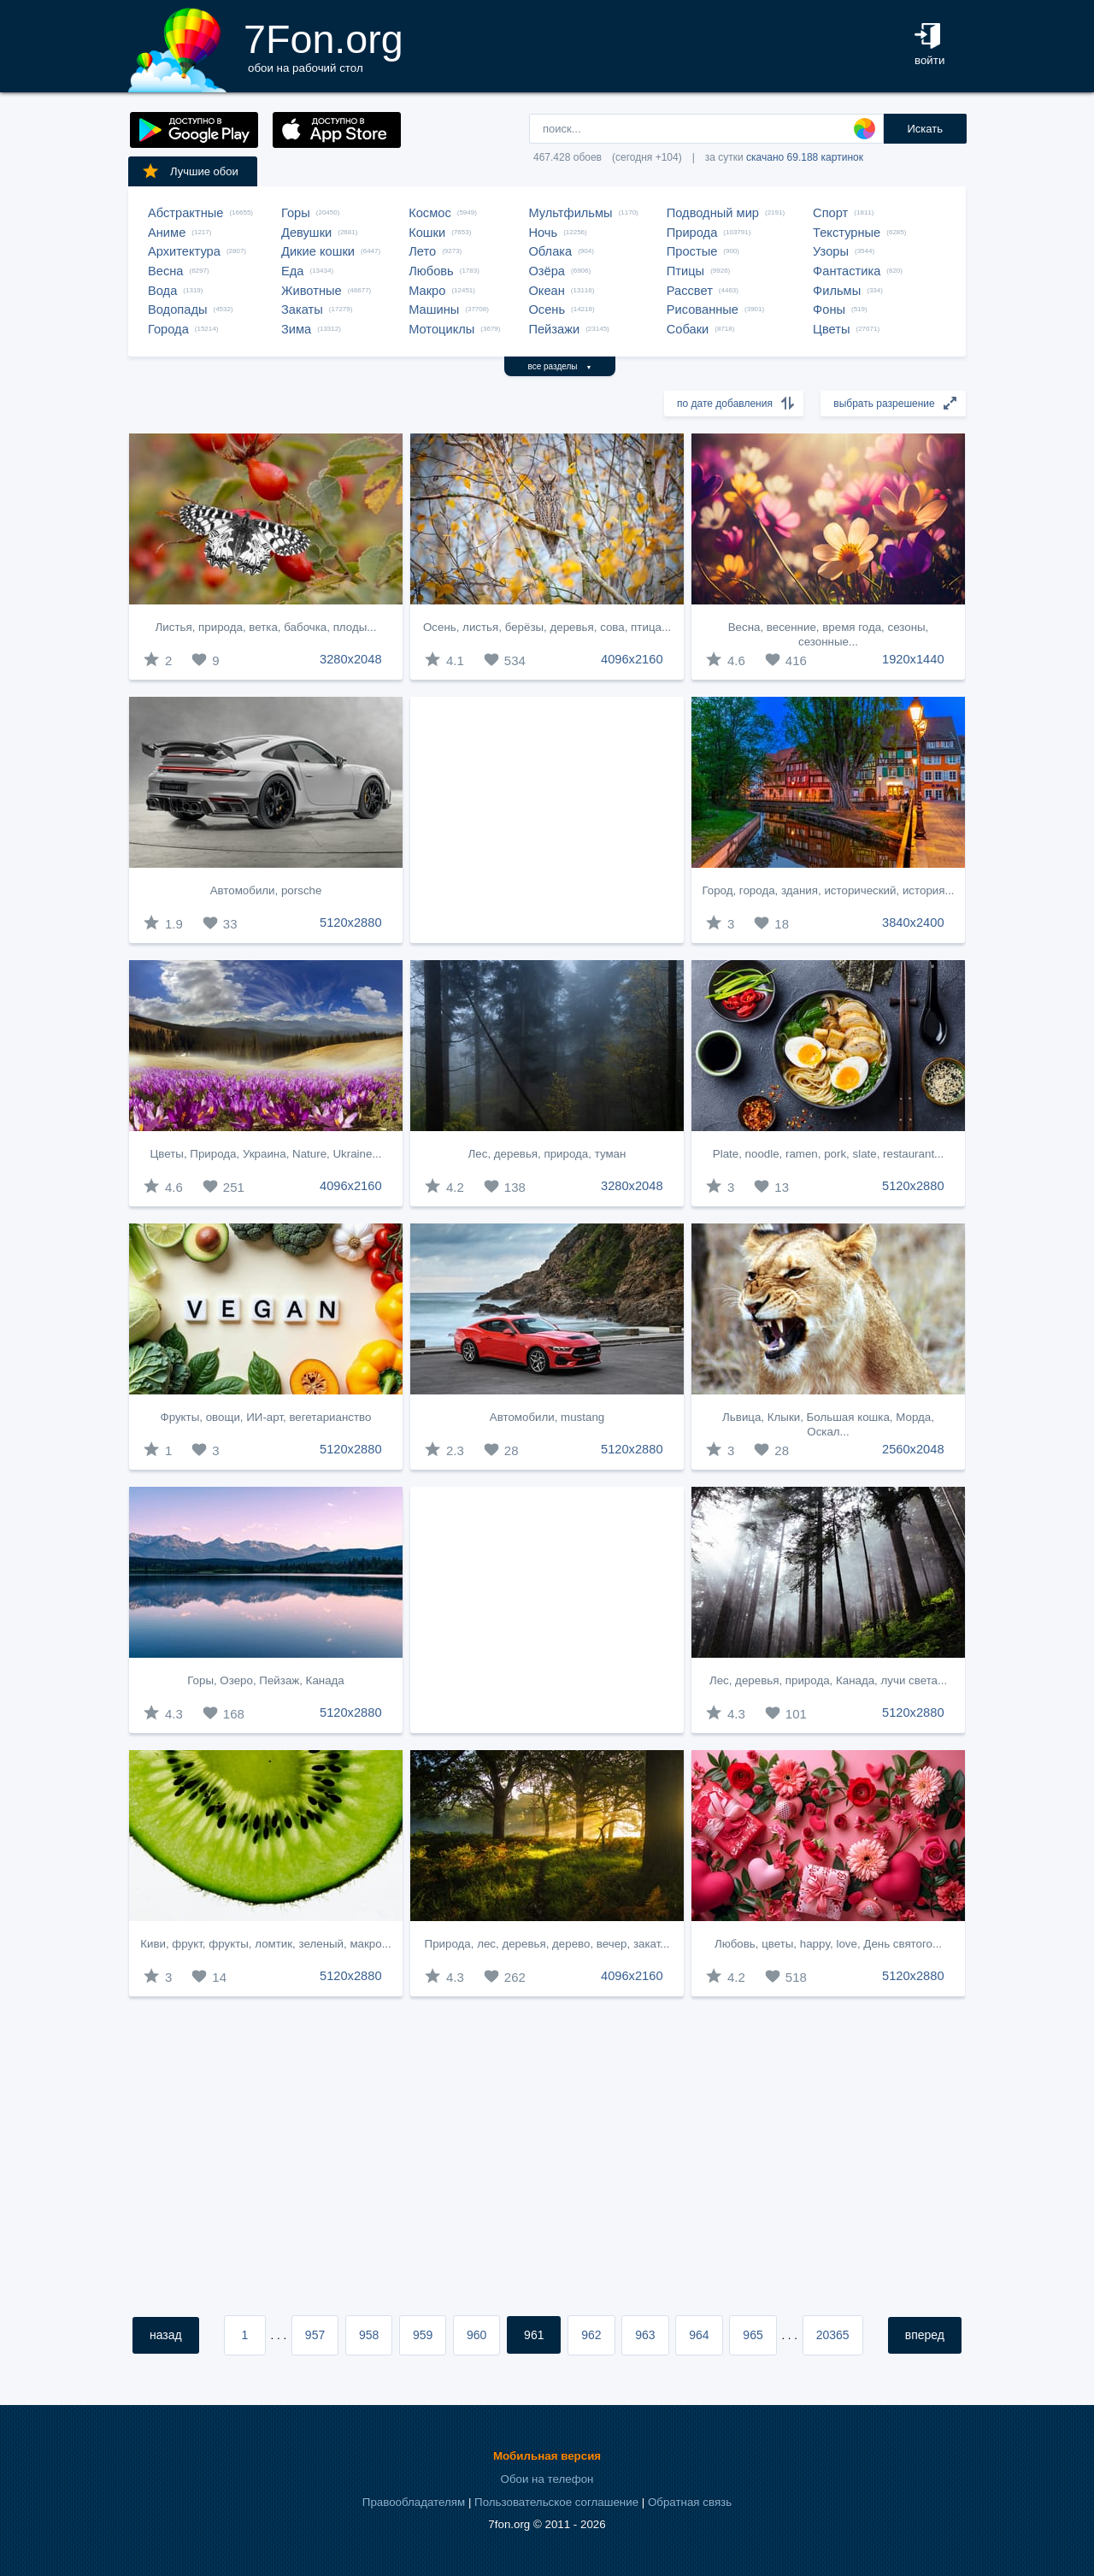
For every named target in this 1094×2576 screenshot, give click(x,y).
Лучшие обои (189, 171)
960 (476, 2335)
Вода (162, 291)
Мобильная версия (547, 2455)
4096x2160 (632, 659)
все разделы (560, 366)
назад (166, 2335)
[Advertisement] (547, 820)
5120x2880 (351, 922)
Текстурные (846, 232)
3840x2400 (913, 922)
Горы (295, 213)
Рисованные (702, 309)
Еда (292, 271)
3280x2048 (351, 659)
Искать (925, 128)
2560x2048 (913, 1449)
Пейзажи (553, 329)
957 (315, 2335)
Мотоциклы (441, 329)
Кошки (427, 232)
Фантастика (846, 271)
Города (168, 329)
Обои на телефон (547, 2479)
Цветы (831, 329)
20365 (833, 2335)
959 (422, 2335)
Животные (311, 291)
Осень (546, 309)
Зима (296, 329)
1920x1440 (913, 659)
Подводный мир (713, 213)
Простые (692, 251)
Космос (430, 213)
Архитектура (184, 251)
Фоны (829, 309)
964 (699, 2335)
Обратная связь (690, 2502)
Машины (434, 309)
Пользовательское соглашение (556, 2502)
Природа (692, 232)
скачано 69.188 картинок (804, 157)
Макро (427, 291)
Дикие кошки (318, 251)
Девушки (306, 232)
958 (369, 2335)
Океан (546, 291)
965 (752, 2335)
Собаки (688, 329)
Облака (550, 251)
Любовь (431, 271)
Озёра (546, 271)
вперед (924, 2335)
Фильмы (837, 291)
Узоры (831, 251)
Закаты (302, 309)
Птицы (685, 271)
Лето (422, 251)
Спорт (830, 213)
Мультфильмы (570, 213)
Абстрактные (185, 213)
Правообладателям (413, 2502)
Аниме (166, 232)
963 (645, 2335)
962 (591, 2335)
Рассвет (690, 291)
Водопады (177, 309)
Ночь (542, 232)
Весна (166, 271)
